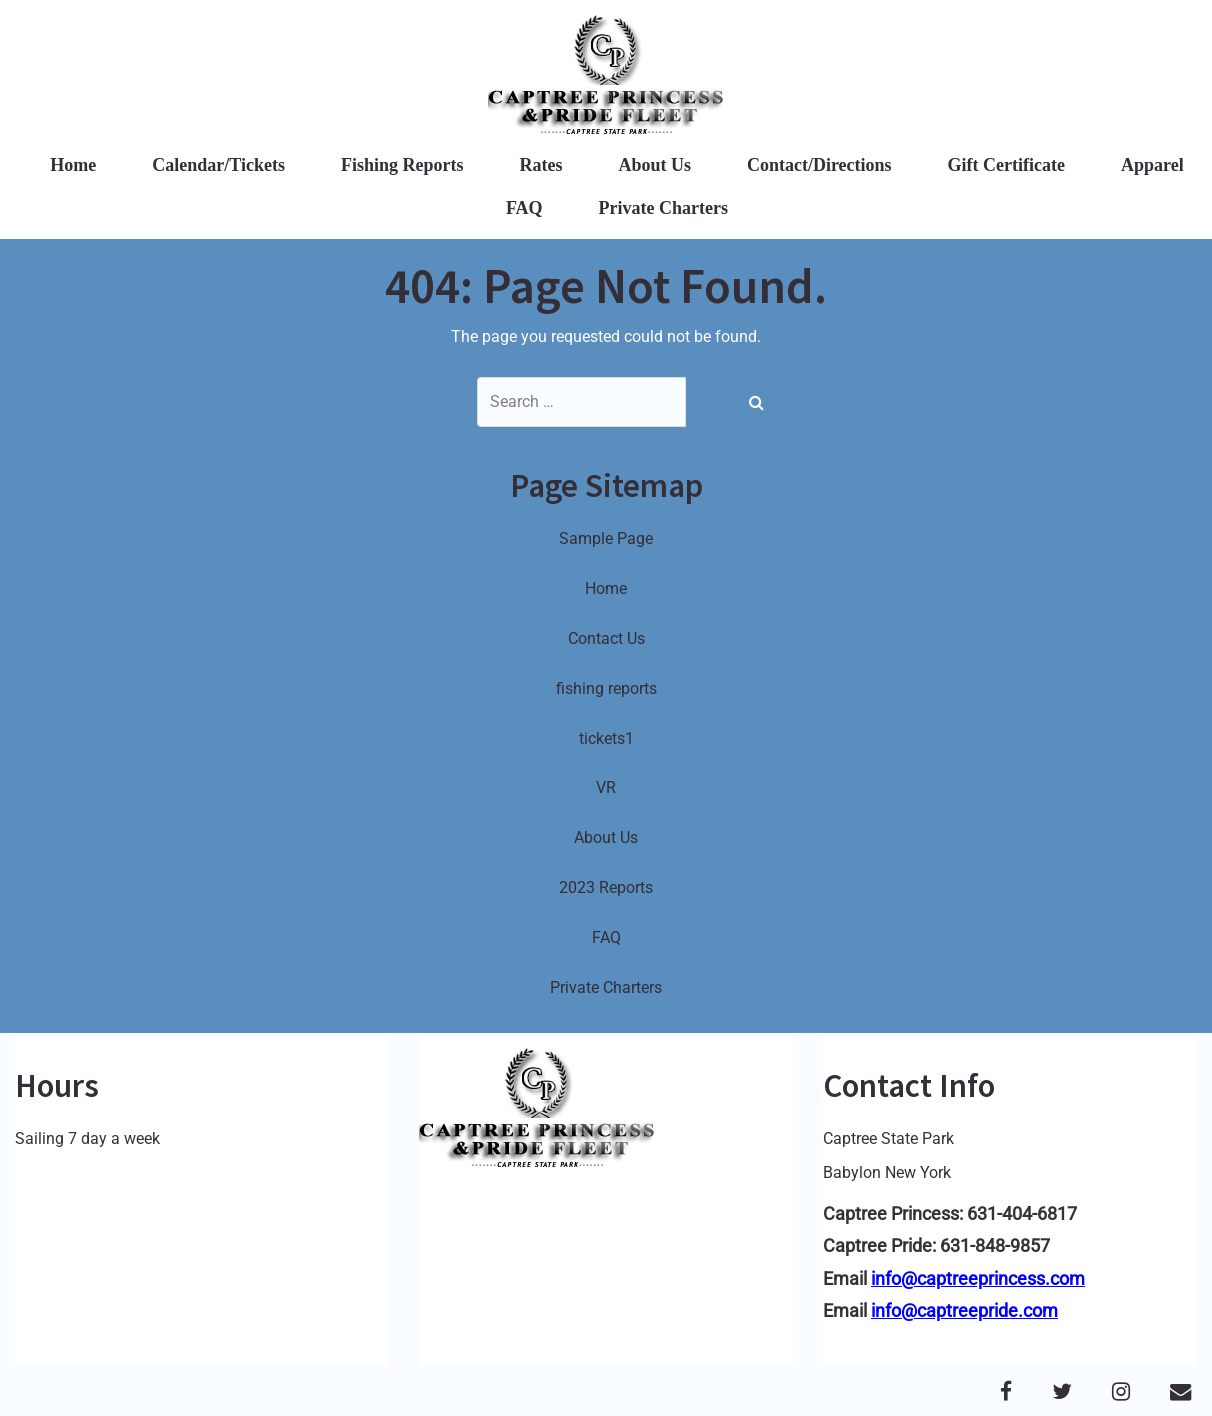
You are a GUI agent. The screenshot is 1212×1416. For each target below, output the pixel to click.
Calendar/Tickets (218, 165)
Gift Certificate (1006, 165)
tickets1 (606, 738)
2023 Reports (606, 887)
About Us (654, 165)
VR (606, 787)
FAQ (524, 208)
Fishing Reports (402, 165)
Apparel (1152, 165)
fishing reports (606, 688)
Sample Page (606, 538)
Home (73, 165)
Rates (540, 165)
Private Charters (663, 208)
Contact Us (606, 638)
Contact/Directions (819, 165)
